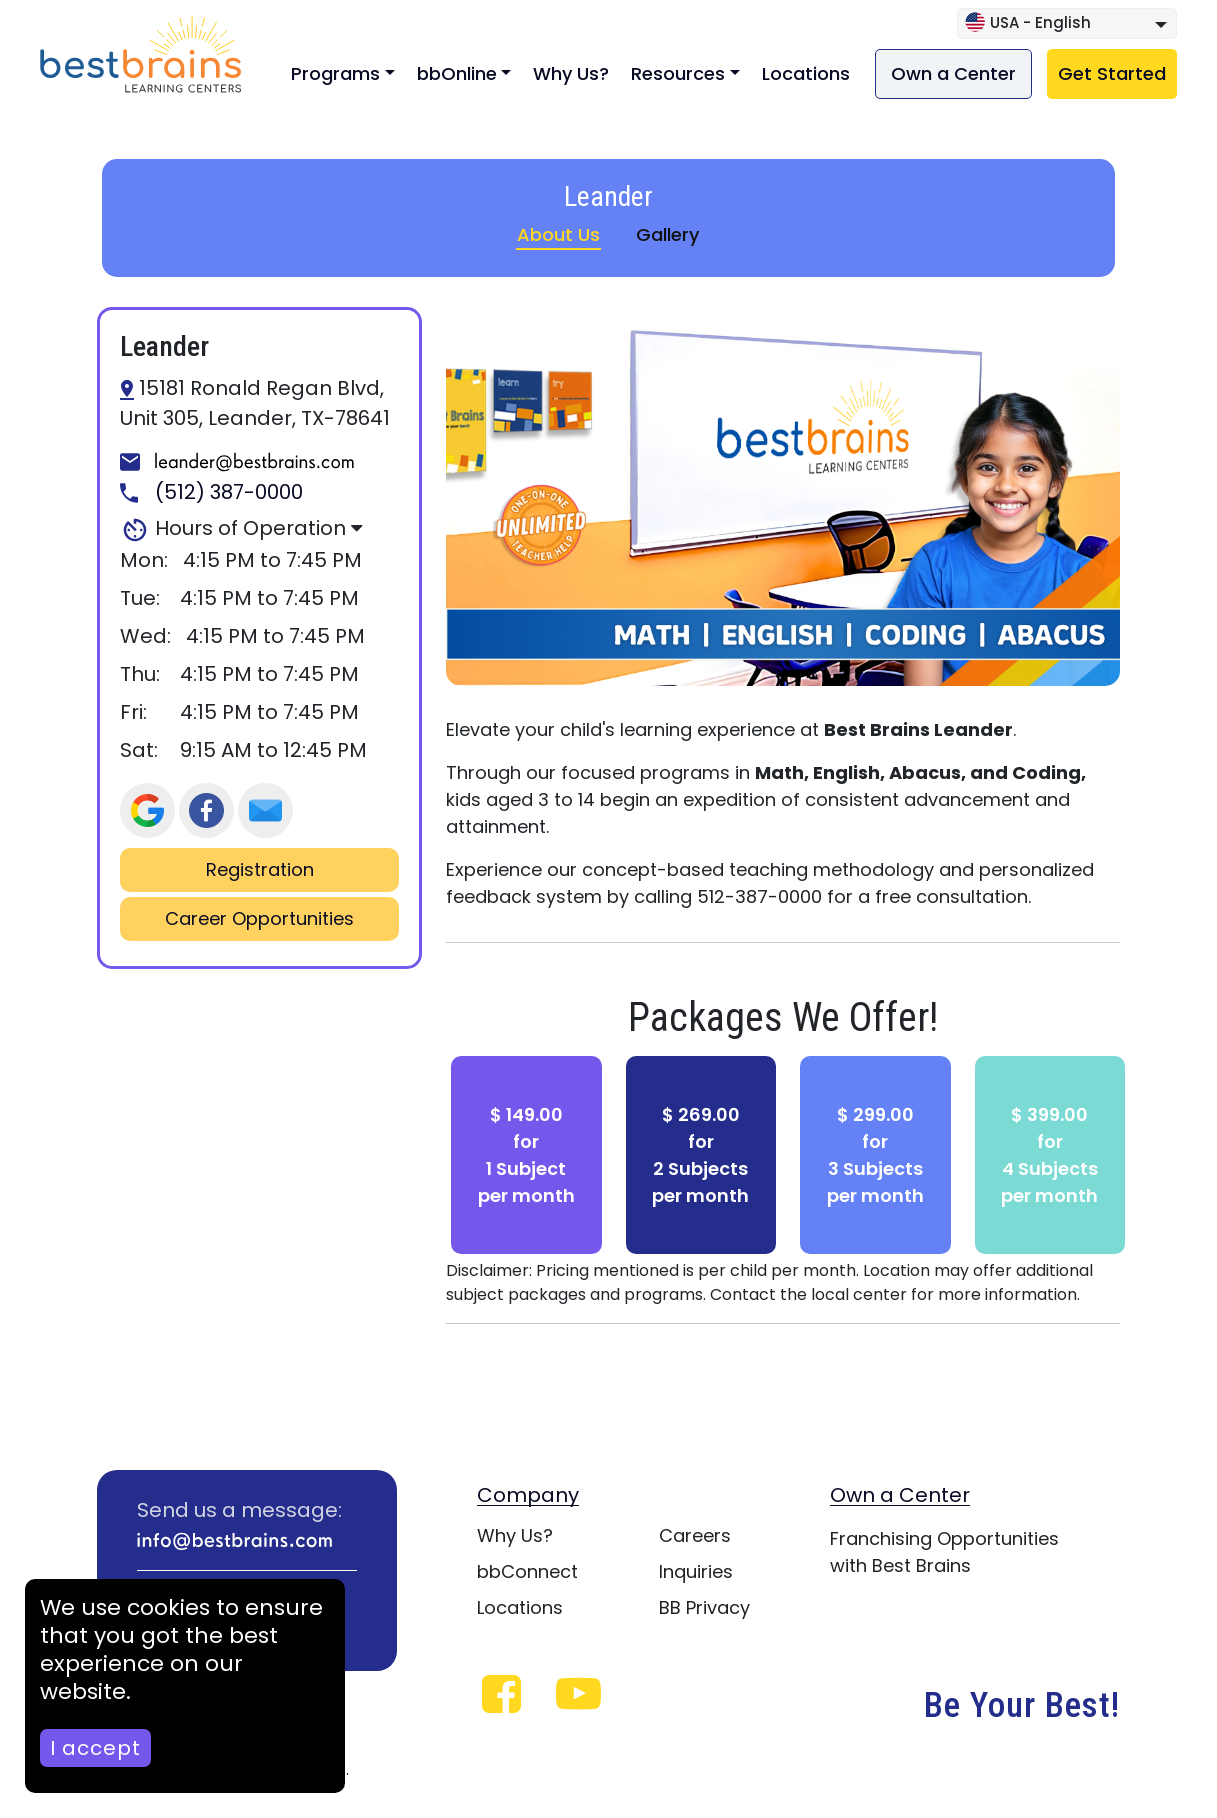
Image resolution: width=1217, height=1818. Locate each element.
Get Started (1112, 73)
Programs (335, 73)
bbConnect (527, 1571)
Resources (678, 73)
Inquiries (696, 1571)
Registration (260, 870)
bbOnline (457, 73)
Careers (695, 1535)
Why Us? (571, 73)
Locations (806, 73)
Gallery (667, 234)
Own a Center (953, 73)
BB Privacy (704, 1607)
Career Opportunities (259, 919)
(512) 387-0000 (211, 493)
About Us (558, 234)
